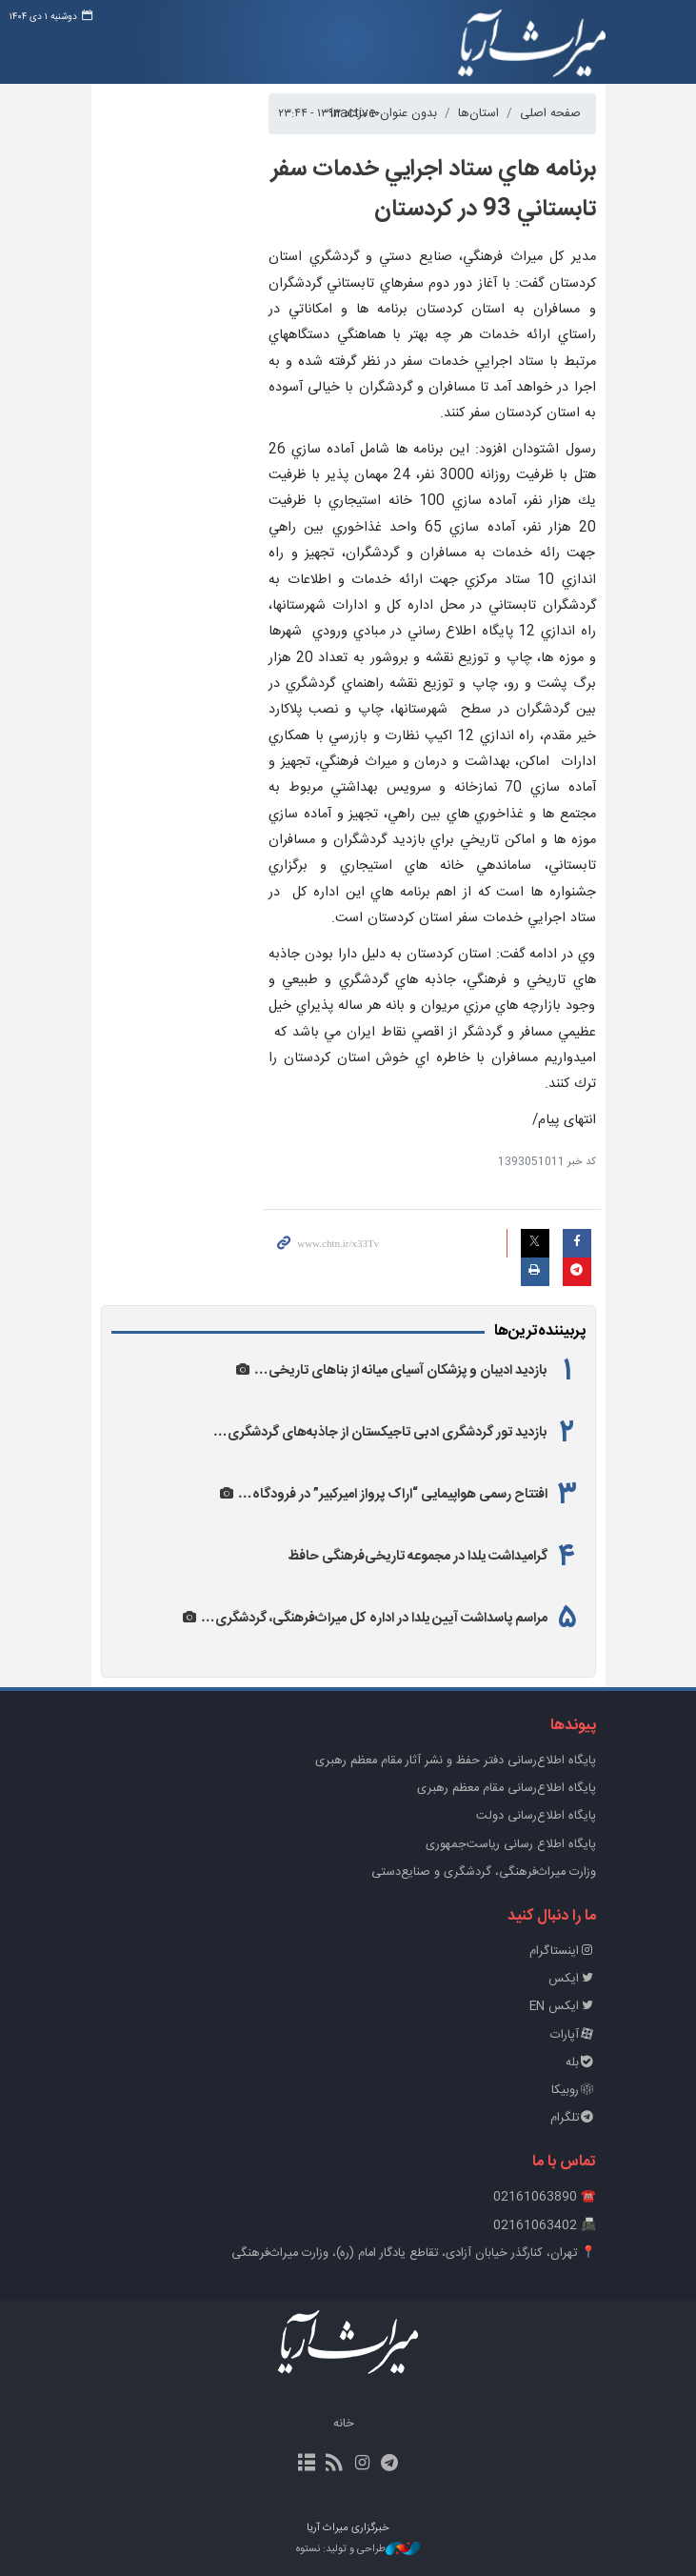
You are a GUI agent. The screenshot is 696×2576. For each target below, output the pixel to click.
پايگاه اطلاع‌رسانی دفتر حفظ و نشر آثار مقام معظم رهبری (455, 1761)
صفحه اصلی (550, 114)
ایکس (572, 1979)
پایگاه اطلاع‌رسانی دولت (536, 1816)
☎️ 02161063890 (544, 2197)
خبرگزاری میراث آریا (532, 45)
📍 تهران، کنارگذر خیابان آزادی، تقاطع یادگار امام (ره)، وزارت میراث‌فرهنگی (413, 2254)
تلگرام (573, 2118)
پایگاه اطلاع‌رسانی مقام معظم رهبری (506, 1789)
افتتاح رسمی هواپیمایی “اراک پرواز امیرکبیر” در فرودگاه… (392, 1494)
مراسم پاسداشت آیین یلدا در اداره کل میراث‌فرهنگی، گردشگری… (374, 1618)
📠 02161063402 (544, 2226)
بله (581, 2063)
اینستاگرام (562, 1952)
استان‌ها (478, 114)
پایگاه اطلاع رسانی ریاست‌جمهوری (511, 1845)
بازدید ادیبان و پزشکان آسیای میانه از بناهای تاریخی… (400, 1370)
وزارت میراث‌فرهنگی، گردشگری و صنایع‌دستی (483, 1872)
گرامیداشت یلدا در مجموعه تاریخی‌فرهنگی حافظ (417, 1556)
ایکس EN (562, 2007)
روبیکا (573, 2091)
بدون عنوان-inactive (383, 114)
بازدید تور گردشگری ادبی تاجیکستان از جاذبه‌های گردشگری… (380, 1432)
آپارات (573, 2035)
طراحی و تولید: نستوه (358, 2550)
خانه (343, 2424)
